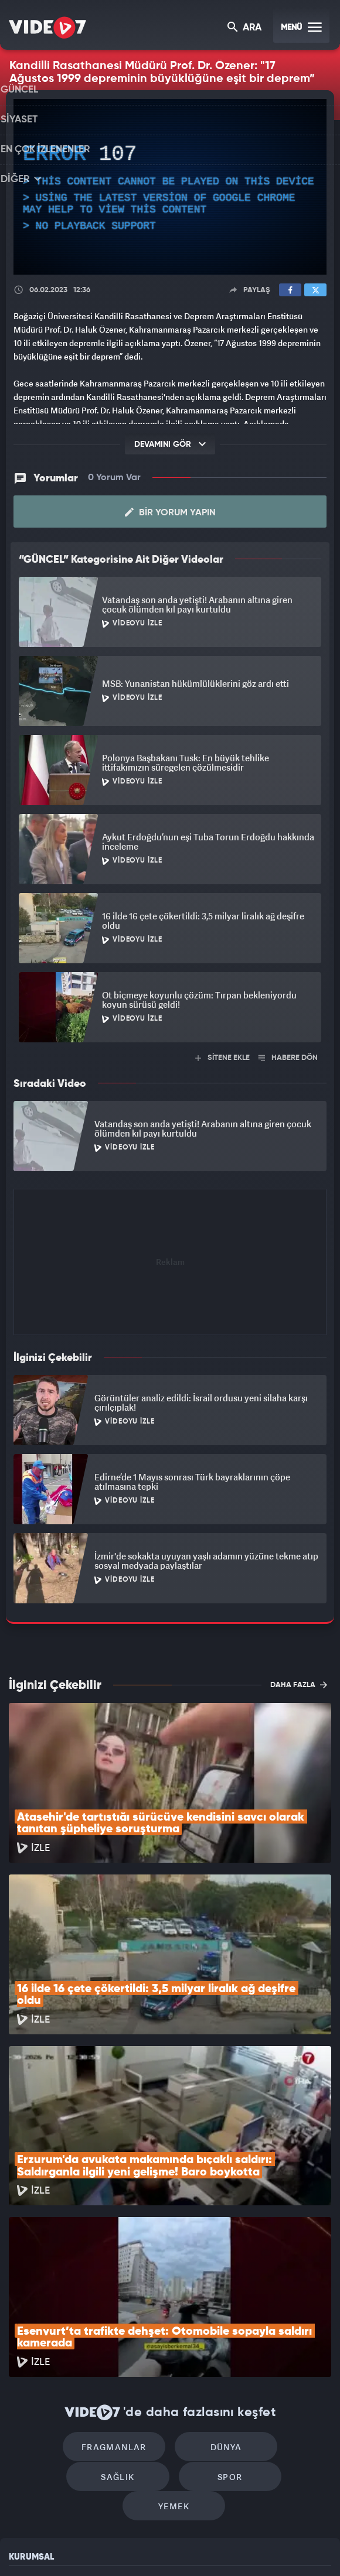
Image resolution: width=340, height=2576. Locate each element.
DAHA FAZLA (298, 1683)
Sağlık (270, 2293)
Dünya (170, 2293)
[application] (170, 187)
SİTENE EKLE (222, 1057)
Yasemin (293, 2547)
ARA (245, 28)
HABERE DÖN (288, 1057)
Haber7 (224, 2547)
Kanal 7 (33, 2547)
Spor (124, 2328)
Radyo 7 (78, 2547)
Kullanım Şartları (40, 2402)
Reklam (23, 2429)
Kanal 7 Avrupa (121, 2547)
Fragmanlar (70, 2293)
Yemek (224, 2328)
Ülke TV (163, 2547)
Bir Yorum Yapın (170, 512)
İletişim (23, 2455)
